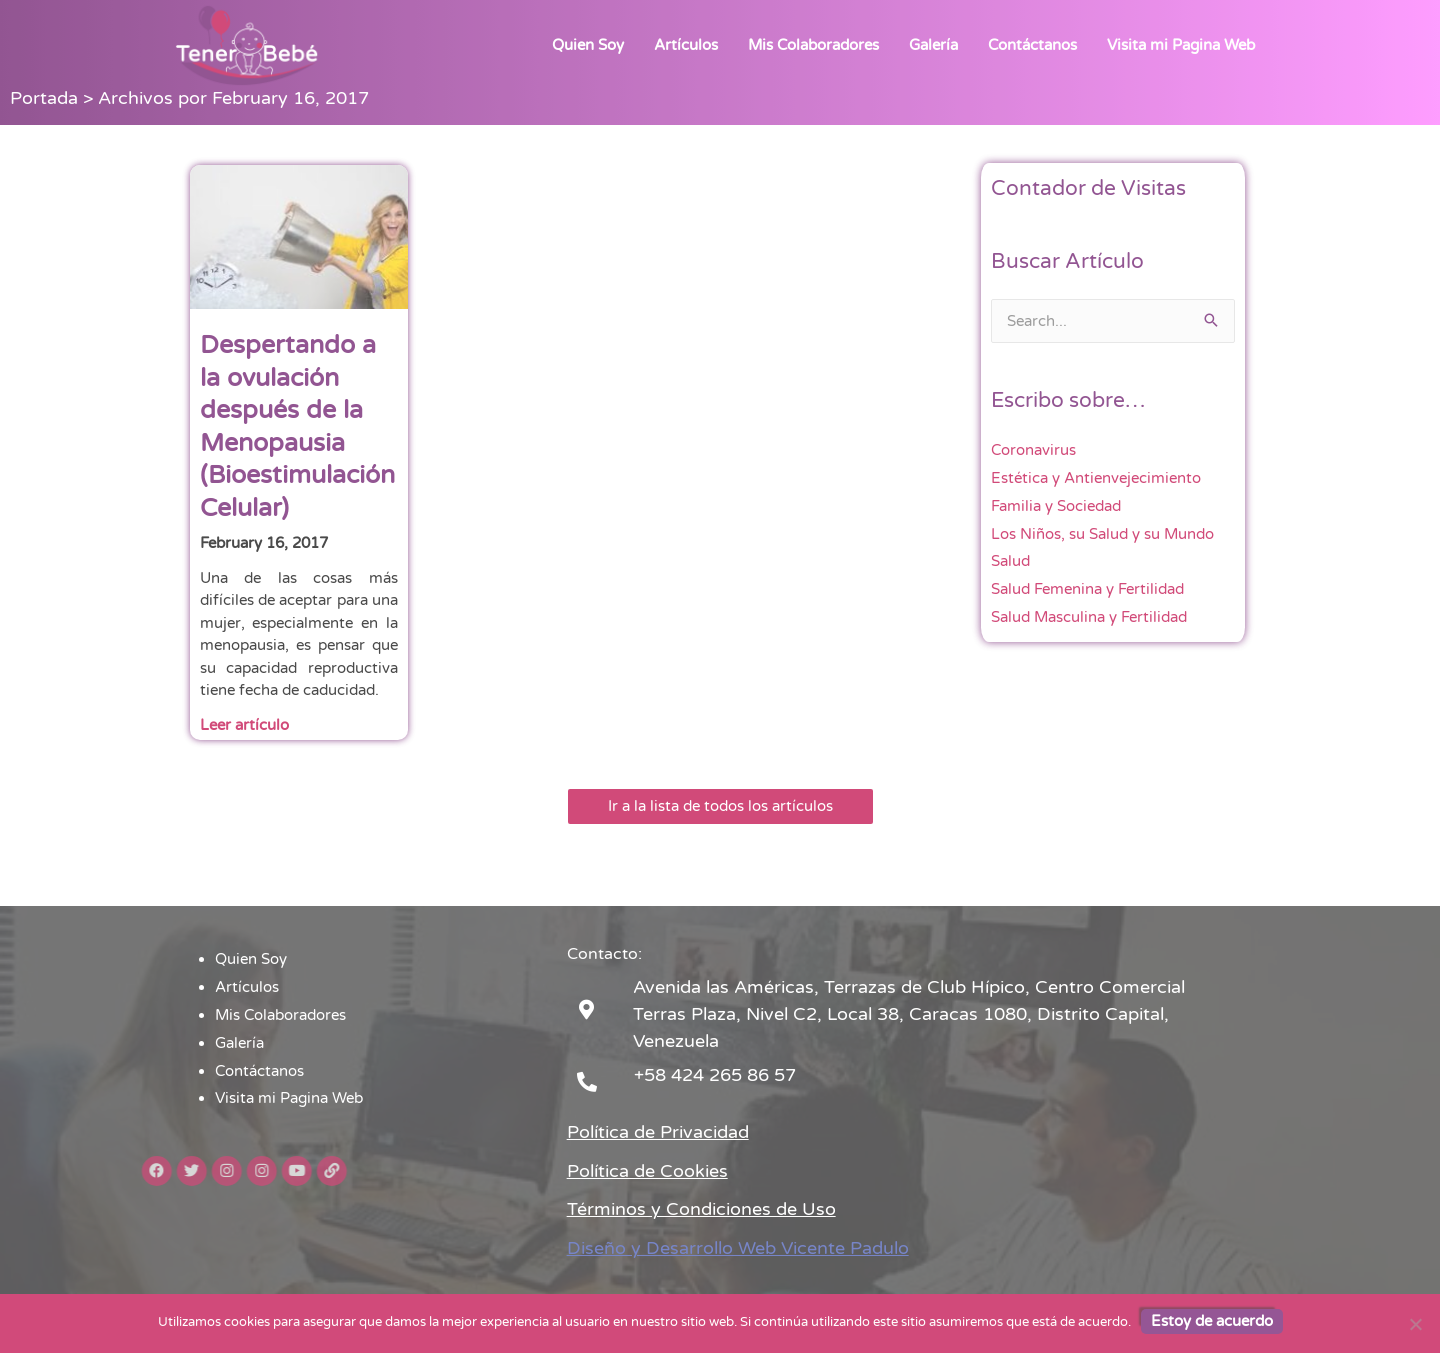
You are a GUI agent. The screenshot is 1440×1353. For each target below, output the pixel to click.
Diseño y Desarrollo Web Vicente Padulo (738, 1248)
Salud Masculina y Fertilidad (1089, 617)
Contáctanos (1032, 45)
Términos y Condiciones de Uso (701, 1209)
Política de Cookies (647, 1171)
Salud (1010, 561)
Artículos (686, 45)
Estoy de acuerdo (1212, 1321)
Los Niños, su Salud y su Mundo (1102, 534)
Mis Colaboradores (813, 45)
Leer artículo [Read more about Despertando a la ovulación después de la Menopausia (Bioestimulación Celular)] (244, 725)
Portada (44, 98)
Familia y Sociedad (1056, 506)
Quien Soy (588, 45)
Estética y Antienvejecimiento (1096, 478)
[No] (1415, 1324)
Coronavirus (1033, 450)
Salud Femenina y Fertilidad (1087, 589)
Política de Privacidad (658, 1132)
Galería (933, 45)
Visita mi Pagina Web (1181, 45)
